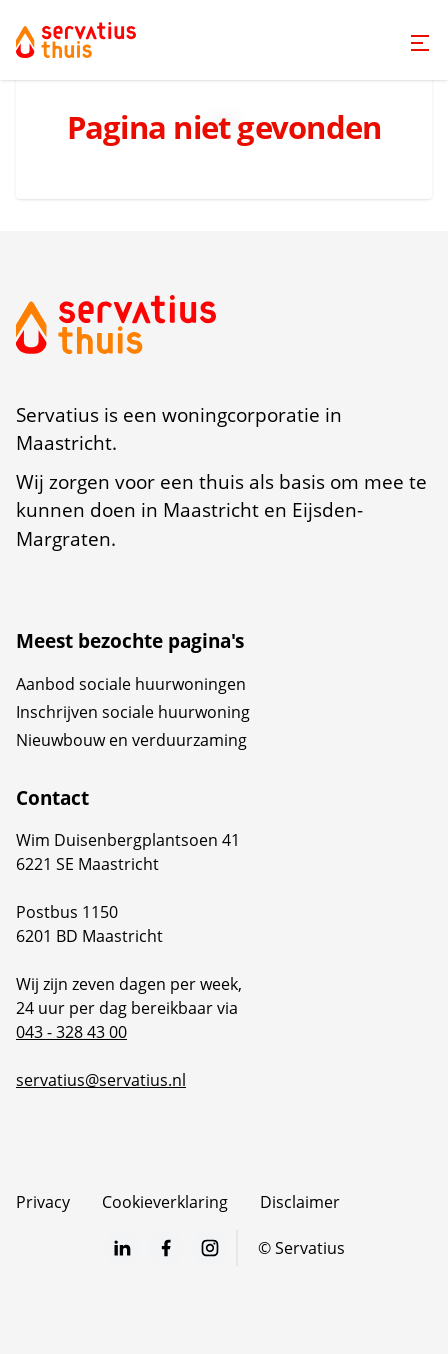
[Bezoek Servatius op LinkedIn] (122, 1248)
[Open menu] (420, 43)
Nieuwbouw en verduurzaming (131, 740)
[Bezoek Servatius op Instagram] (210, 1248)
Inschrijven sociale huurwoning (133, 712)
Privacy (43, 1202)
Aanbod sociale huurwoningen (131, 684)
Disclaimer (300, 1202)
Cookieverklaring (165, 1202)
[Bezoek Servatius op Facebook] (166, 1248)
